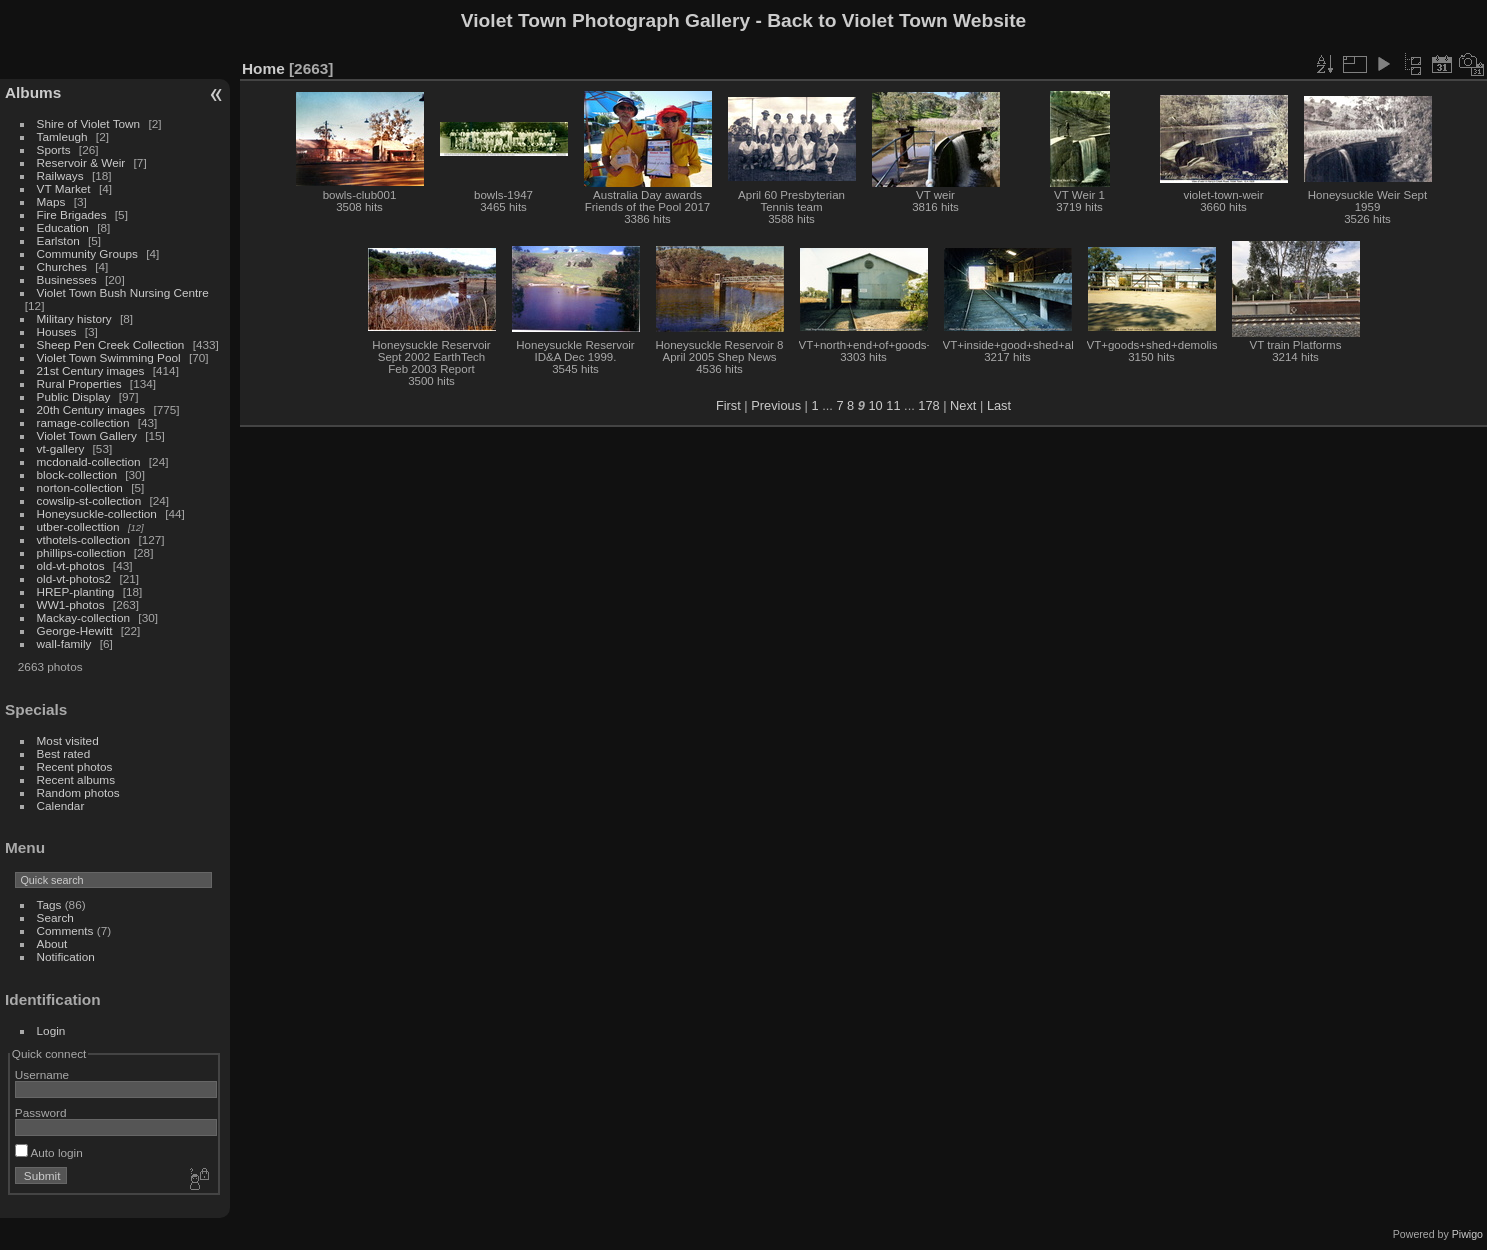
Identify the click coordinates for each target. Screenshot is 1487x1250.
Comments (65, 930)
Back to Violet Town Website (896, 20)
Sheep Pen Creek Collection (111, 344)
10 (875, 405)
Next (963, 405)
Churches (62, 266)
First (728, 405)
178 (928, 405)
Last (999, 405)
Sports (54, 149)
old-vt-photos (71, 565)
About (52, 943)
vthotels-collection (84, 539)
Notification (66, 956)
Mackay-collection (84, 617)
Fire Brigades (72, 214)
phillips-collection (81, 552)
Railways (60, 175)
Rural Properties (79, 383)
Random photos (78, 792)
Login (51, 1030)
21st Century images (91, 370)
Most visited (68, 740)
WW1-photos (71, 604)
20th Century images (91, 409)
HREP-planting (76, 591)
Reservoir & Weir (81, 162)
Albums (33, 92)
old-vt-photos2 (74, 578)
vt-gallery (61, 448)
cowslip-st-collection (89, 500)
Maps (51, 201)
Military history (74, 318)
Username (42, 1074)
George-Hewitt (75, 630)
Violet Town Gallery (87, 435)
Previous (776, 405)
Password (41, 1112)
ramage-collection (83, 422)
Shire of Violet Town (89, 123)
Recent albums (76, 779)
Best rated (64, 753)
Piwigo (1467, 1234)
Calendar (61, 805)
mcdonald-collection (89, 461)
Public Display (74, 396)
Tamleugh (62, 136)
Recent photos (75, 766)
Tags (49, 904)
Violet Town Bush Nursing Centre (123, 292)
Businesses (67, 279)
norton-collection (80, 487)
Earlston (58, 240)
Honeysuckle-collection (97, 513)
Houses (57, 331)
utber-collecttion (78, 526)
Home (263, 68)
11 (893, 405)
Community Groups (87, 253)
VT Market (64, 188)
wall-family (64, 643)
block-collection (77, 474)
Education (63, 227)
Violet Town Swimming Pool (109, 357)
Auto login (49, 1152)
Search (55, 917)
